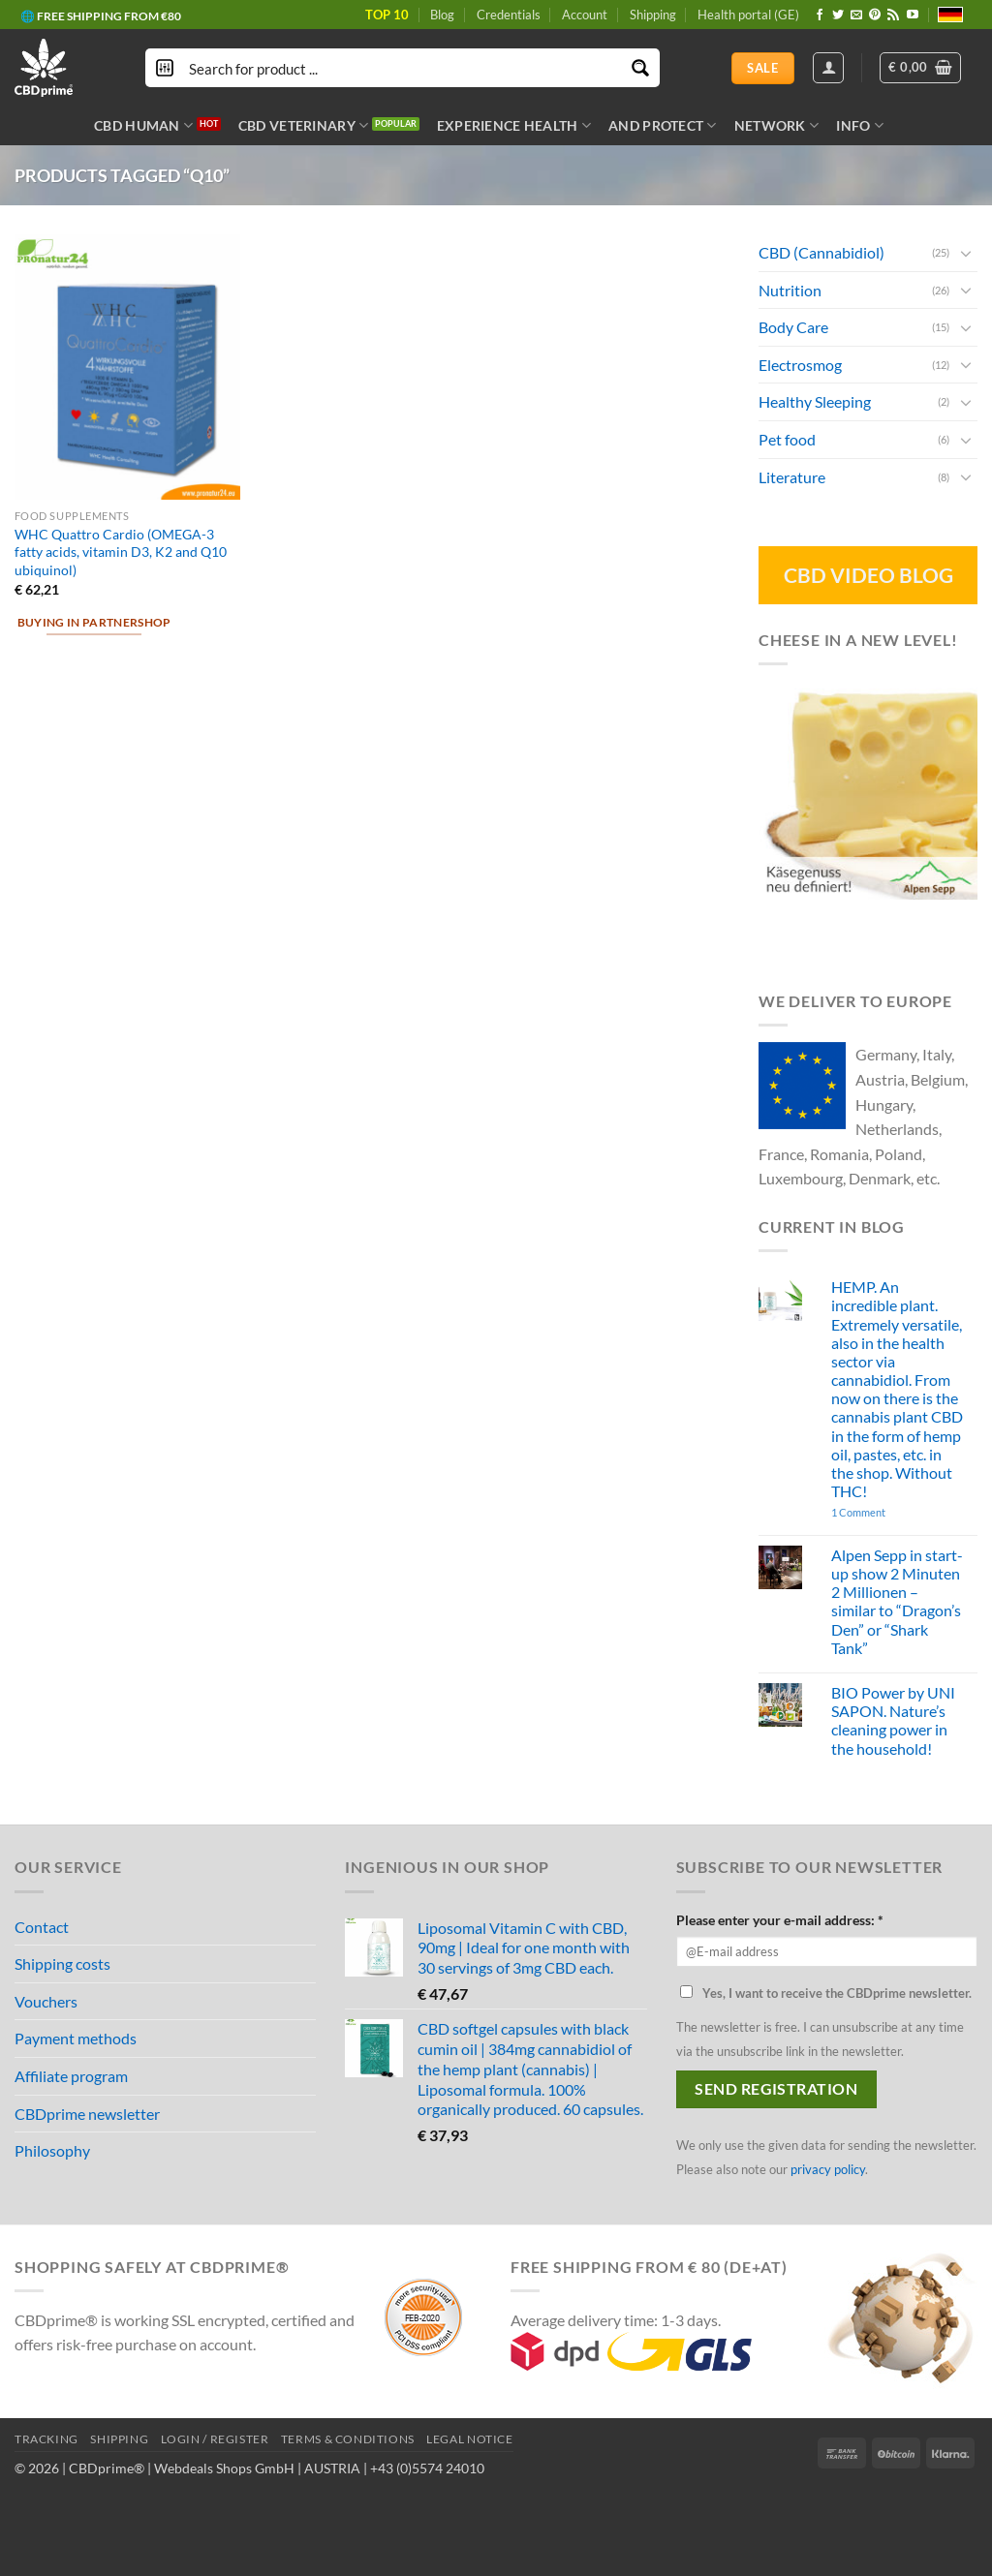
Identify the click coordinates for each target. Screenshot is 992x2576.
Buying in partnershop (94, 622)
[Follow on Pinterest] (875, 15)
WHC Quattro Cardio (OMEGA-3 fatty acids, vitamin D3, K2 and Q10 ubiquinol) (121, 552)
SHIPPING (119, 2439)
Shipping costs (62, 1963)
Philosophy (52, 2150)
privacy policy (827, 2169)
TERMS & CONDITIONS (348, 2439)
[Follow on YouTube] (912, 15)
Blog (442, 14)
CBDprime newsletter (87, 2113)
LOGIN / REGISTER (215, 2439)
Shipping (653, 14)
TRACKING (46, 2439)
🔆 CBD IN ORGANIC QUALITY (103, 10)
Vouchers (46, 2001)
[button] (920, 67)
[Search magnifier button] (640, 67)
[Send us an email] (856, 15)
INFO (860, 125)
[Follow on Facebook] (819, 15)
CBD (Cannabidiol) (821, 252)
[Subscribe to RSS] (893, 15)
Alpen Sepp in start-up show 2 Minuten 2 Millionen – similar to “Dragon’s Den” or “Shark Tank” (897, 1601)
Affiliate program (71, 2076)
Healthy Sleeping (815, 401)
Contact (42, 1926)
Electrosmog (800, 364)
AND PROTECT (662, 125)
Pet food (787, 439)
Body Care (793, 327)
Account (584, 14)
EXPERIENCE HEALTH (514, 125)
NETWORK (777, 125)
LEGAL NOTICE (469, 2439)
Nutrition (790, 289)
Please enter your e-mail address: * (780, 1920)
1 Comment (886, 1512)
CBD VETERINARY (303, 125)
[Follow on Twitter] (838, 15)
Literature (792, 476)
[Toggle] (965, 251)
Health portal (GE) (748, 14)
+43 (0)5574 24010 (427, 2468)
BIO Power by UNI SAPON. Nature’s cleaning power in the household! (893, 1720)
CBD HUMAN (143, 125)
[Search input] (403, 67)
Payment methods (76, 2038)
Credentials (509, 14)
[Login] (828, 67)
